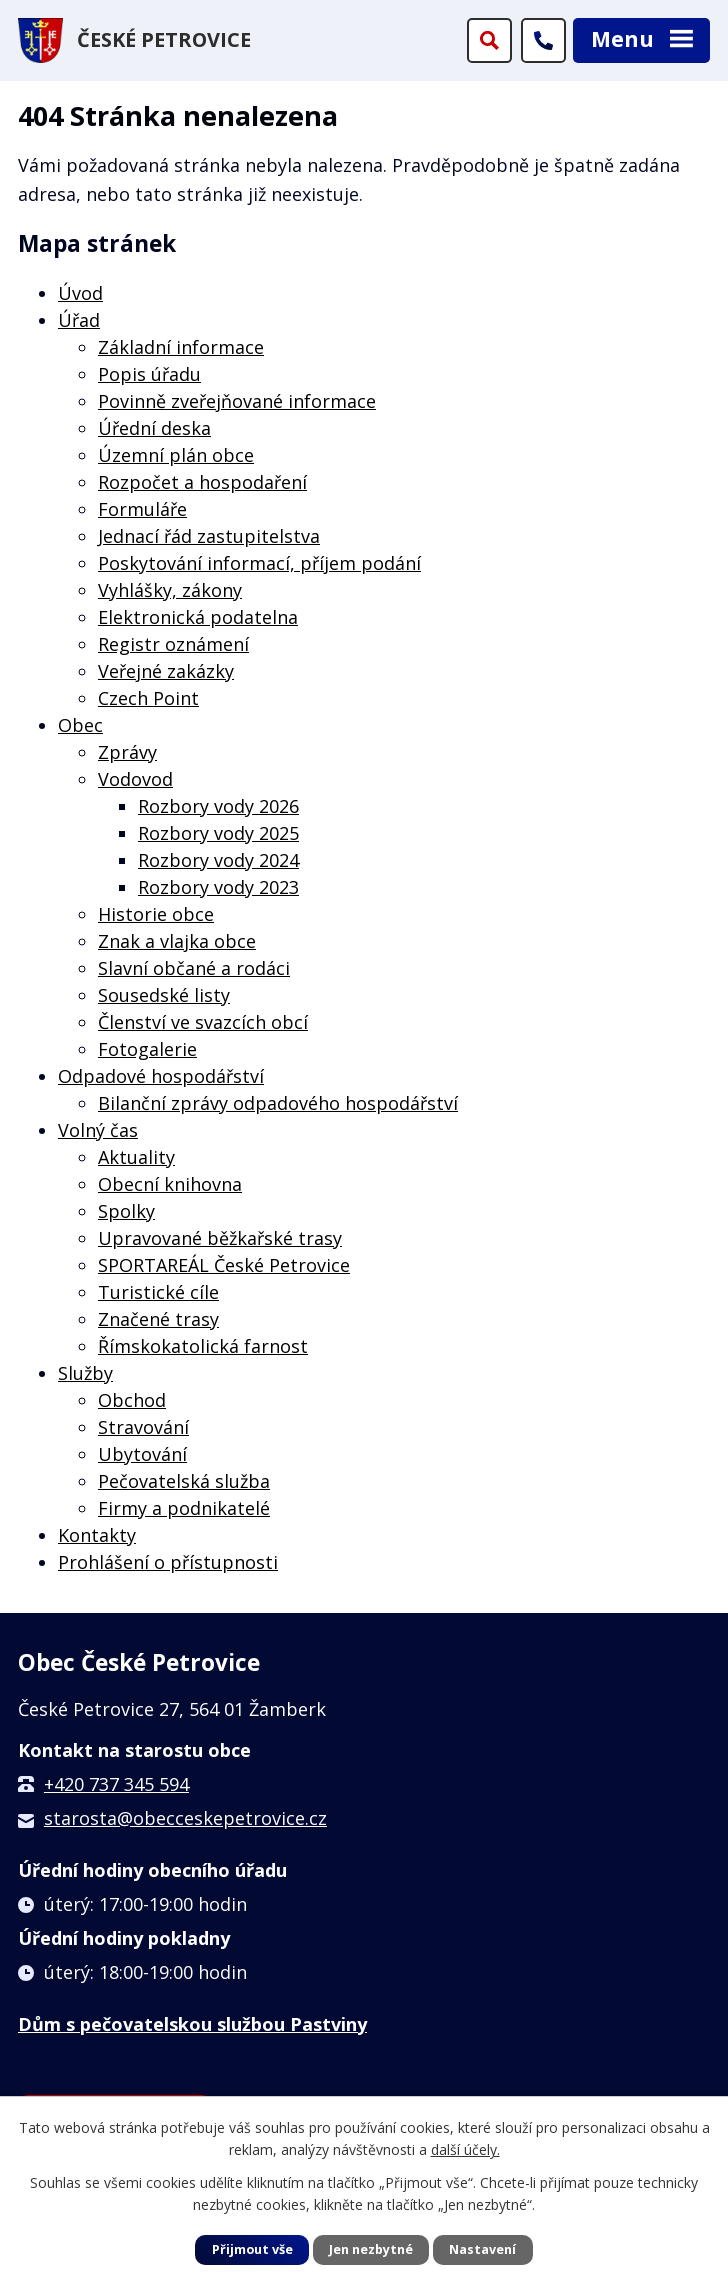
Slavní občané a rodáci (194, 968)
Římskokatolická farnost (203, 1346)
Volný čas (98, 1130)
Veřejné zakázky (166, 671)
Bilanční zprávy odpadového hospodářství (278, 1103)
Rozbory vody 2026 (218, 806)
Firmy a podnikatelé (184, 1508)
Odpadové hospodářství (161, 1076)
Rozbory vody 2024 (218, 860)
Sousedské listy (164, 995)
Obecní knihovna (170, 1184)
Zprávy (127, 752)
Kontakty (97, 1535)
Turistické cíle (158, 1292)
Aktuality (136, 1157)
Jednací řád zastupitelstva (209, 536)
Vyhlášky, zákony (170, 590)
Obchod (132, 1400)
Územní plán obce (176, 455)
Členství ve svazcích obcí (203, 1022)
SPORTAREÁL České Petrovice (224, 1265)
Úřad (79, 320)
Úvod (80, 293)
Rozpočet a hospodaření (202, 482)
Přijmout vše (252, 2249)
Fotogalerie (147, 1049)
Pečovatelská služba (184, 1481)
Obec (80, 725)
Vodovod (135, 779)
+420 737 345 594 (116, 1784)
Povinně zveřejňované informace (237, 401)
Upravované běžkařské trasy (220, 1238)
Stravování (143, 1427)
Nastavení (482, 2249)
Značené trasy (158, 1319)
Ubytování (142, 1454)
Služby (85, 1373)
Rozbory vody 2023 (218, 887)
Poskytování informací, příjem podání (259, 563)
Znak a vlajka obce (177, 941)
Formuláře (142, 509)
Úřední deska (154, 428)
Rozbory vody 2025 (218, 833)
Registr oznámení (173, 644)
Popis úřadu (149, 374)
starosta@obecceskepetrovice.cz (185, 1818)
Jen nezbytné (371, 2249)
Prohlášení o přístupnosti (168, 1562)
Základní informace (181, 347)
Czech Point (148, 698)
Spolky (126, 1211)
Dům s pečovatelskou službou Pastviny (192, 2024)
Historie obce (156, 914)
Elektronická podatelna (198, 617)
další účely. (465, 2149)
